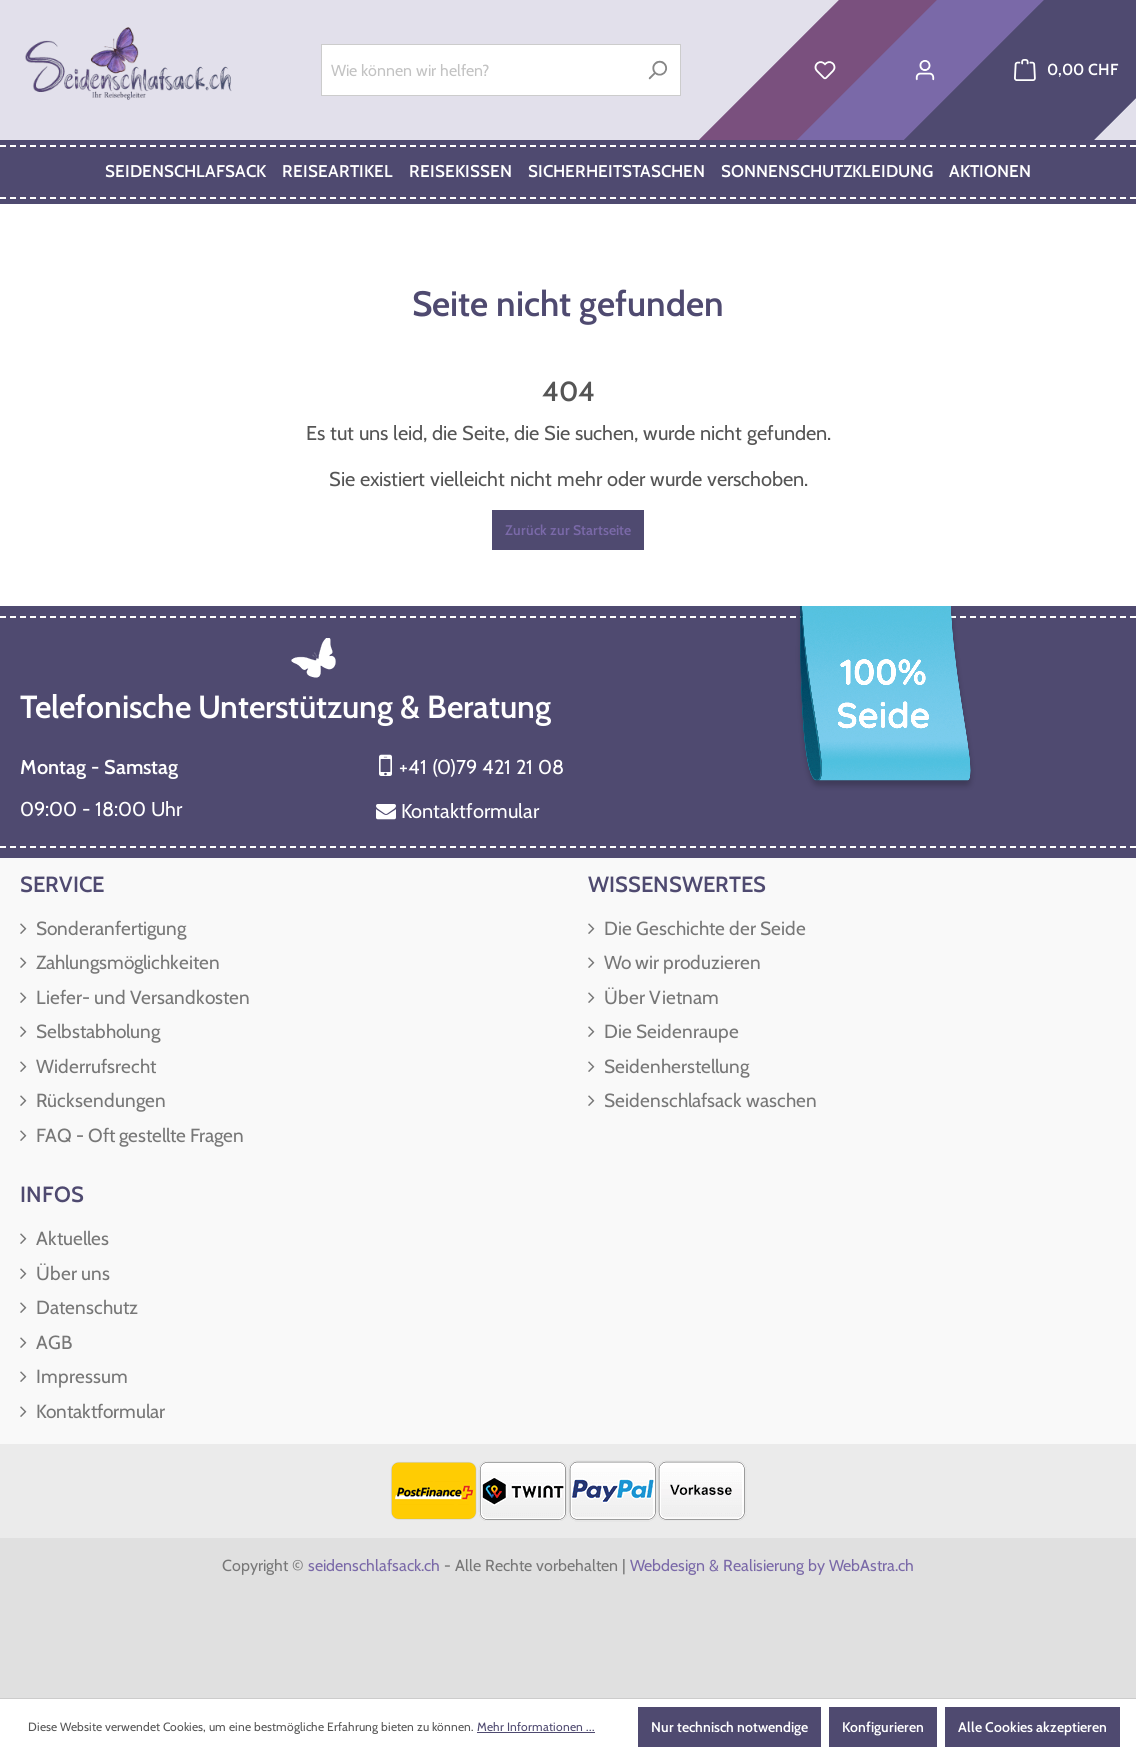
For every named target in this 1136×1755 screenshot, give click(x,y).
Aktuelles (70, 1238)
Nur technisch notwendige (729, 1727)
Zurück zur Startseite (568, 530)
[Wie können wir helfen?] (478, 70)
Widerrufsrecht (94, 1066)
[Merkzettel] (825, 70)
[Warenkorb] (1066, 70)
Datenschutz (85, 1307)
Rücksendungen (99, 1100)
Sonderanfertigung (109, 928)
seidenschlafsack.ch (374, 1565)
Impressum (80, 1376)
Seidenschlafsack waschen (708, 1100)
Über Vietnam (659, 997)
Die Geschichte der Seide (703, 928)
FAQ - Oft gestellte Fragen (138, 1135)
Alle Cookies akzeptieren (1032, 1727)
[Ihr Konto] (925, 70)
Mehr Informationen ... (536, 1726)
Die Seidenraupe (669, 1031)
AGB (52, 1342)
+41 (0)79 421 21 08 (481, 767)
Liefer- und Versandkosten (141, 997)
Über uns (71, 1273)
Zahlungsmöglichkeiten (126, 962)
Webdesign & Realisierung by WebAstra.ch (772, 1565)
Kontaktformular (470, 811)
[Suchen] (657, 70)
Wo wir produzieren (680, 962)
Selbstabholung (96, 1031)
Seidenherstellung (674, 1066)
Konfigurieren (883, 1727)
